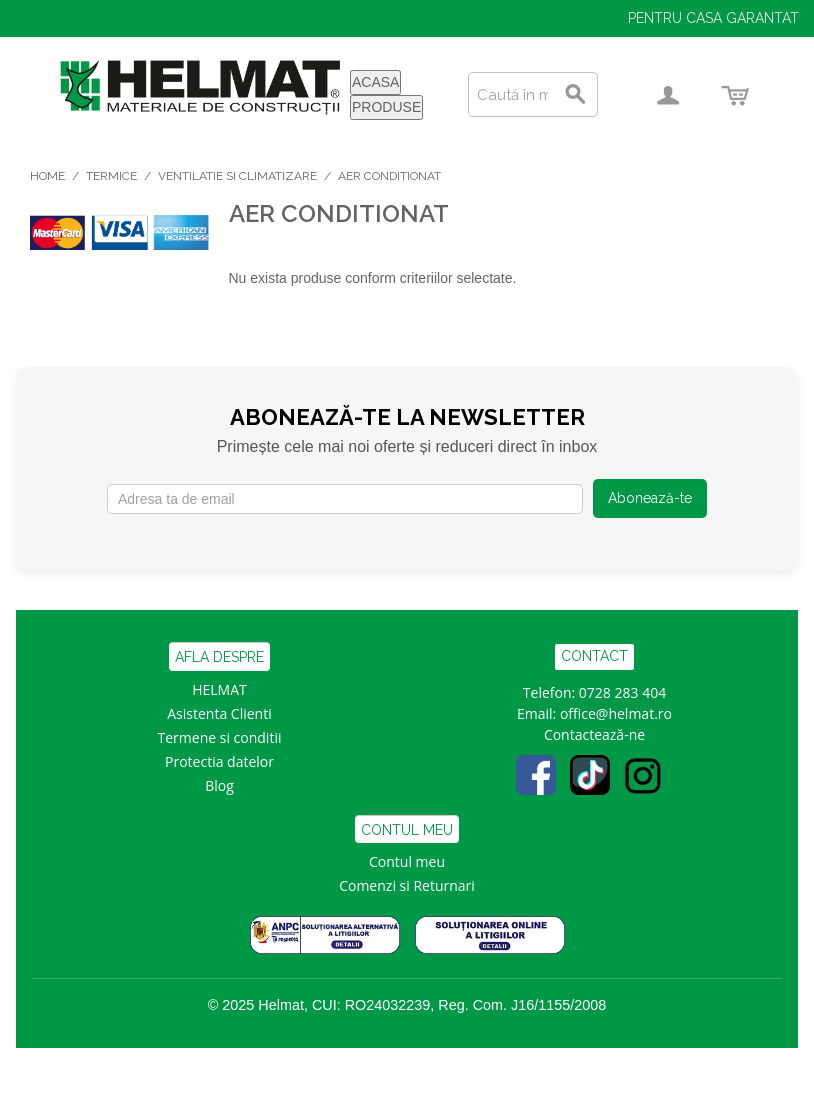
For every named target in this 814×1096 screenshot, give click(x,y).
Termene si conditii (220, 737)
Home (47, 176)
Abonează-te (650, 498)
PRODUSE (386, 107)
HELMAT (219, 689)
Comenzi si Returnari (407, 885)
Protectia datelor (219, 761)
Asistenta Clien (215, 713)
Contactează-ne (594, 734)
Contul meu (407, 861)
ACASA (375, 82)
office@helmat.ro (616, 713)
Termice (111, 176)
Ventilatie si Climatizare (237, 176)
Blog (219, 785)
